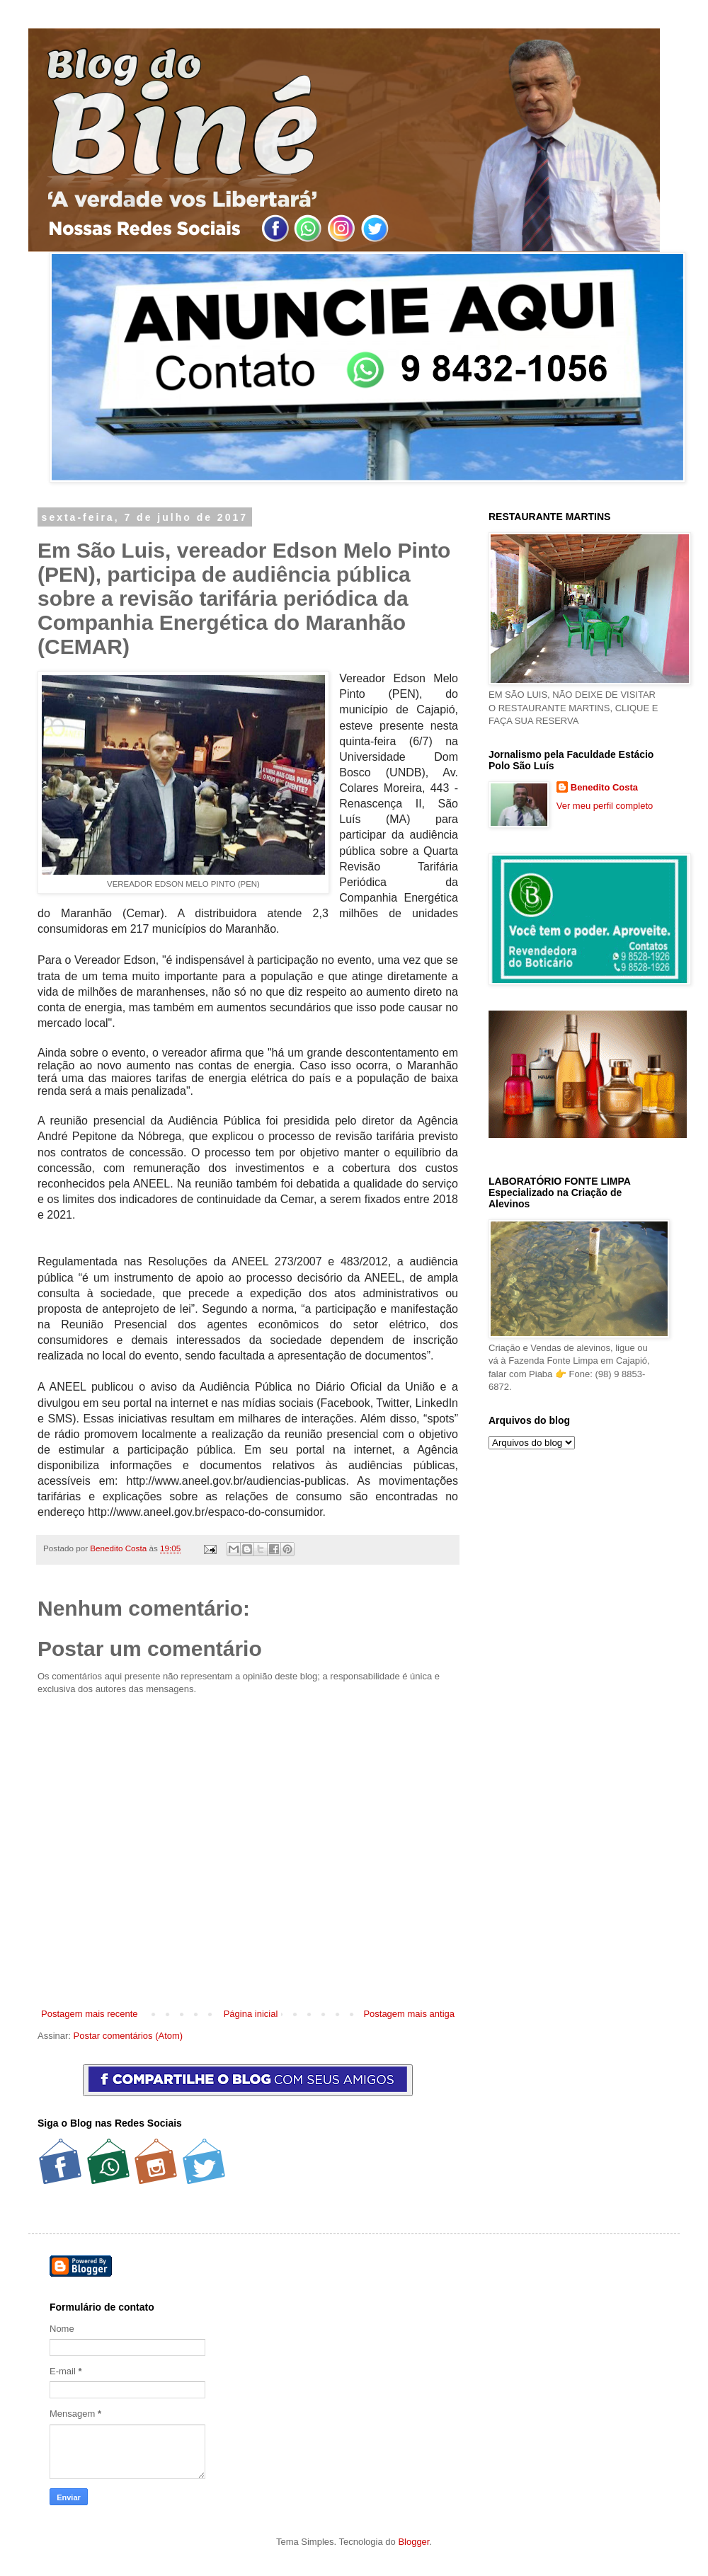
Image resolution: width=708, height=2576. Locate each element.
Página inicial (251, 2013)
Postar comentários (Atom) (128, 2035)
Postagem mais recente (89, 2013)
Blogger (413, 2541)
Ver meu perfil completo (604, 805)
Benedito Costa (119, 1548)
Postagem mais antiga (409, 2013)
